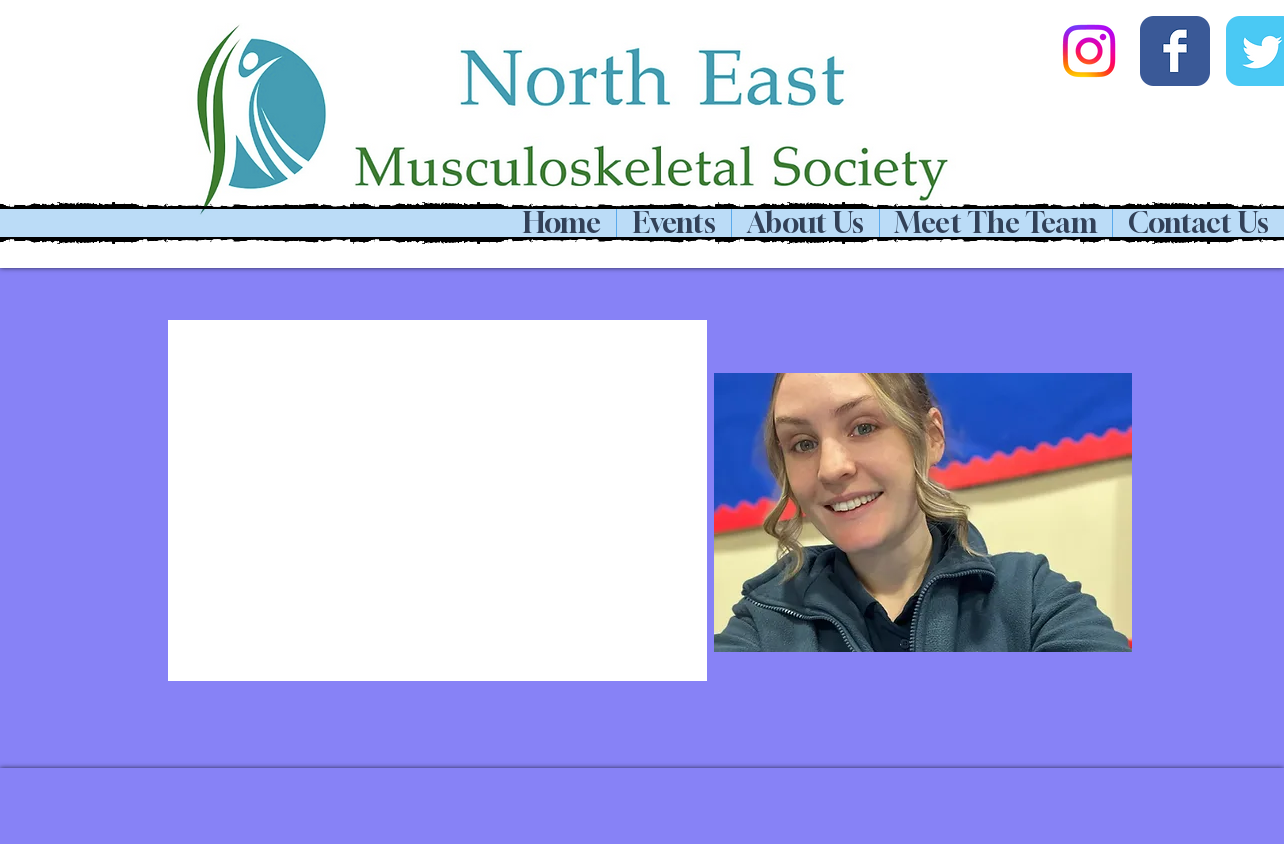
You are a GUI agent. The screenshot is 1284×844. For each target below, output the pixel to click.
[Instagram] (1089, 51)
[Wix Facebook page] (1175, 51)
